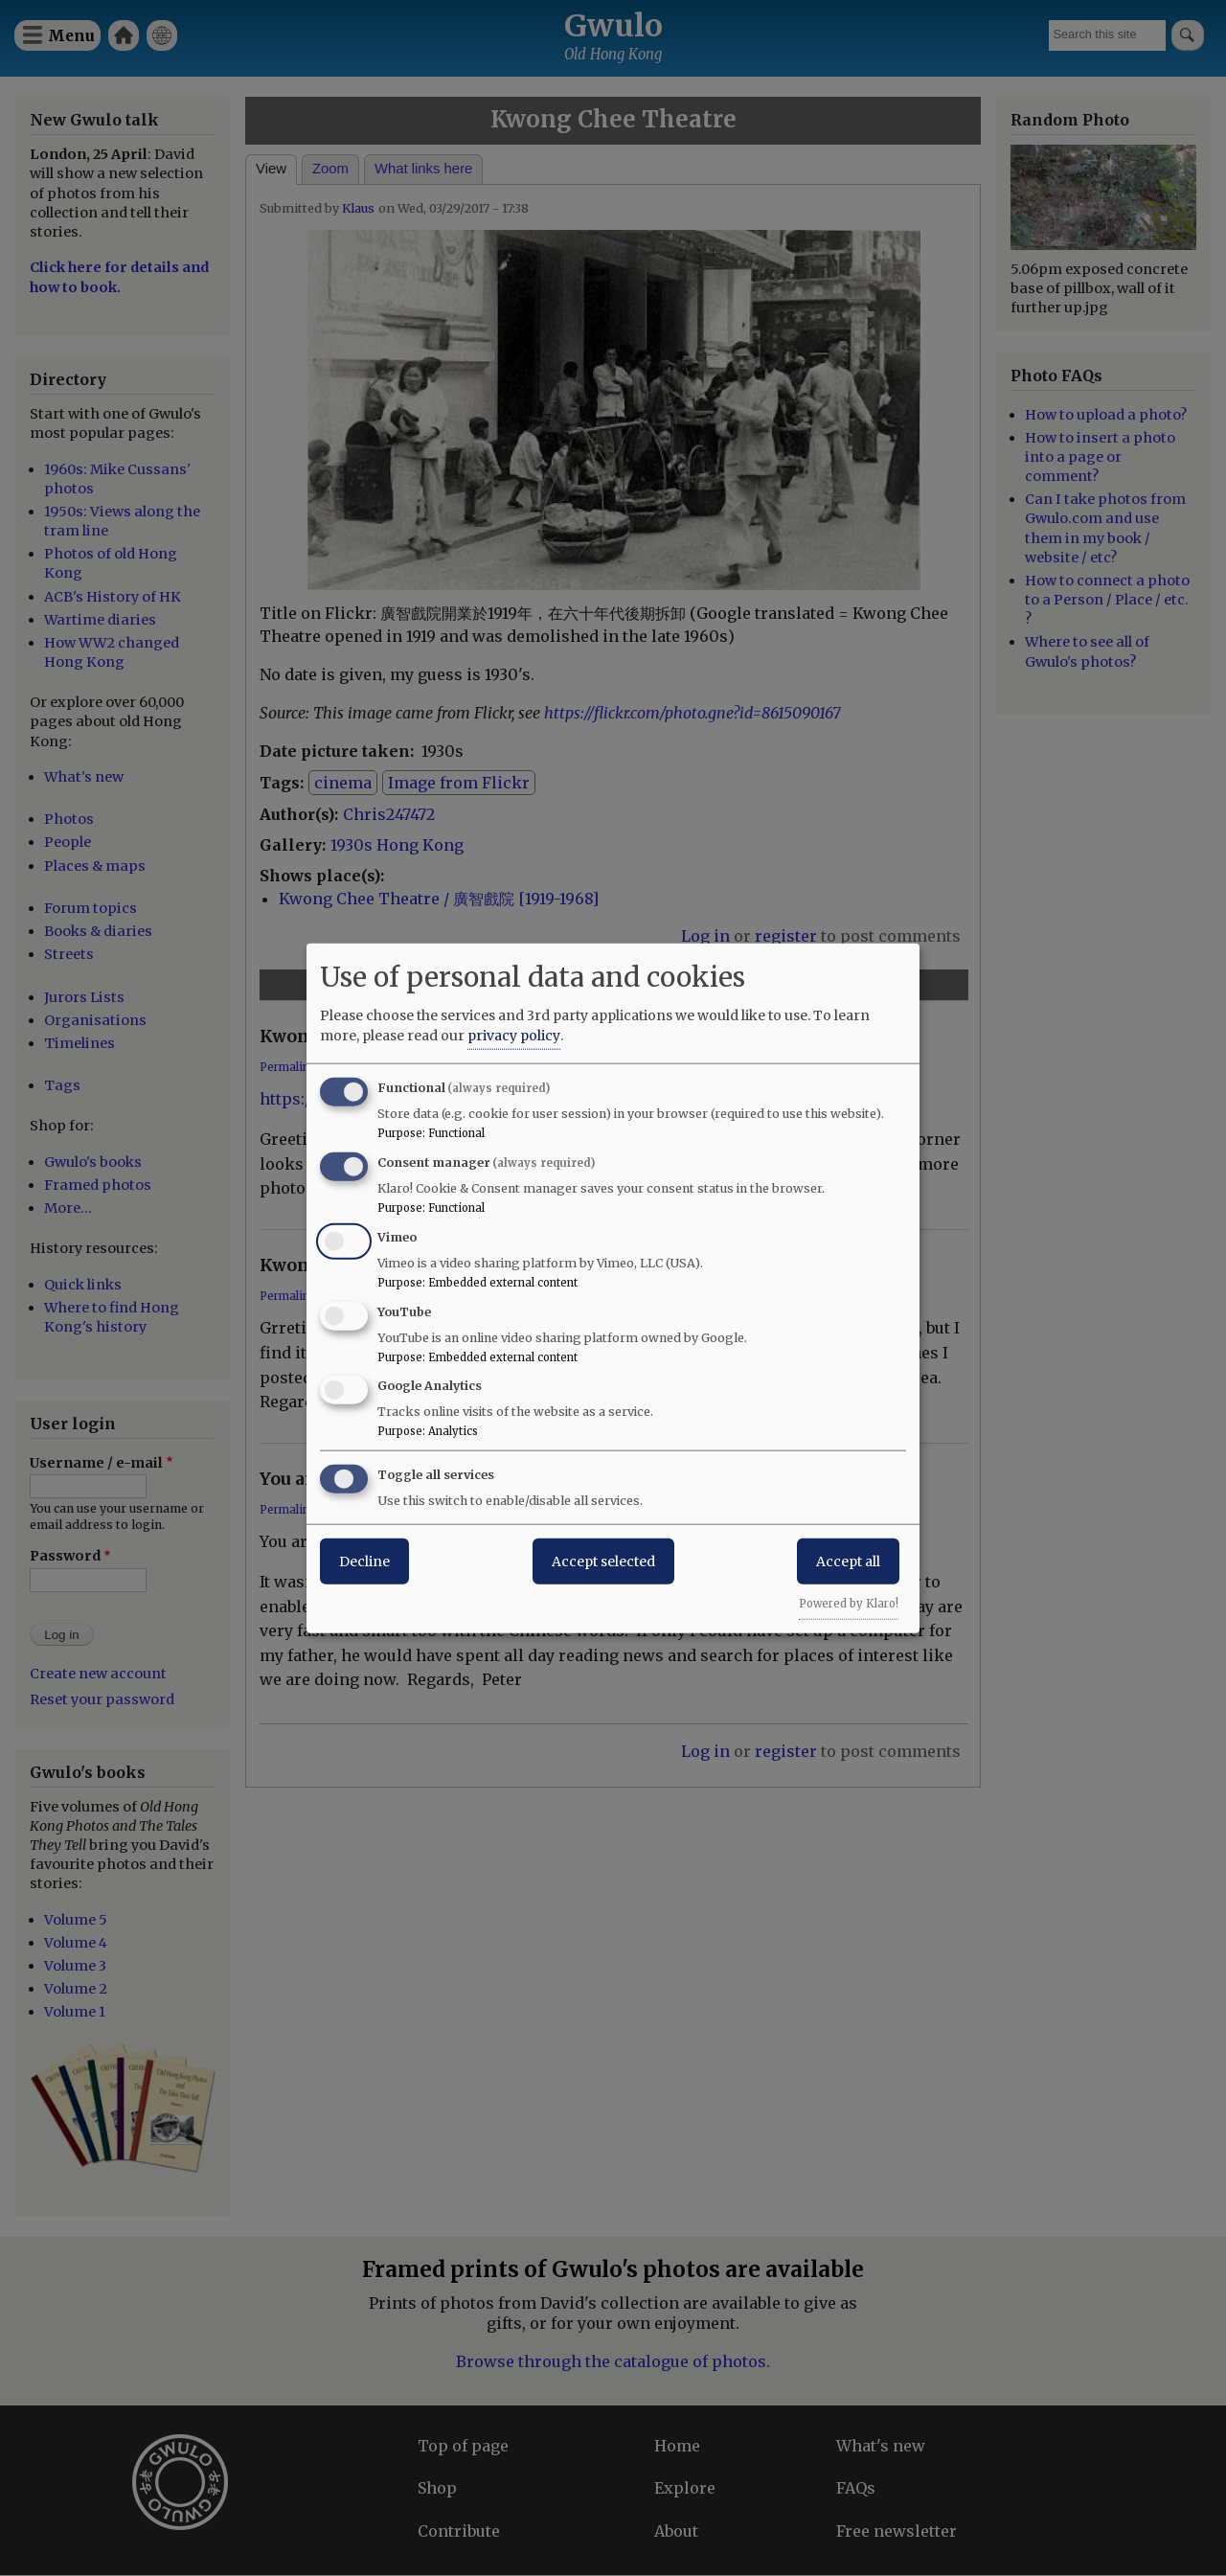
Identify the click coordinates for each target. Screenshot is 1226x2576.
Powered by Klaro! (848, 1603)
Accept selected (603, 1561)
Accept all (848, 1561)
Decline (364, 1561)
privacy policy (513, 1035)
